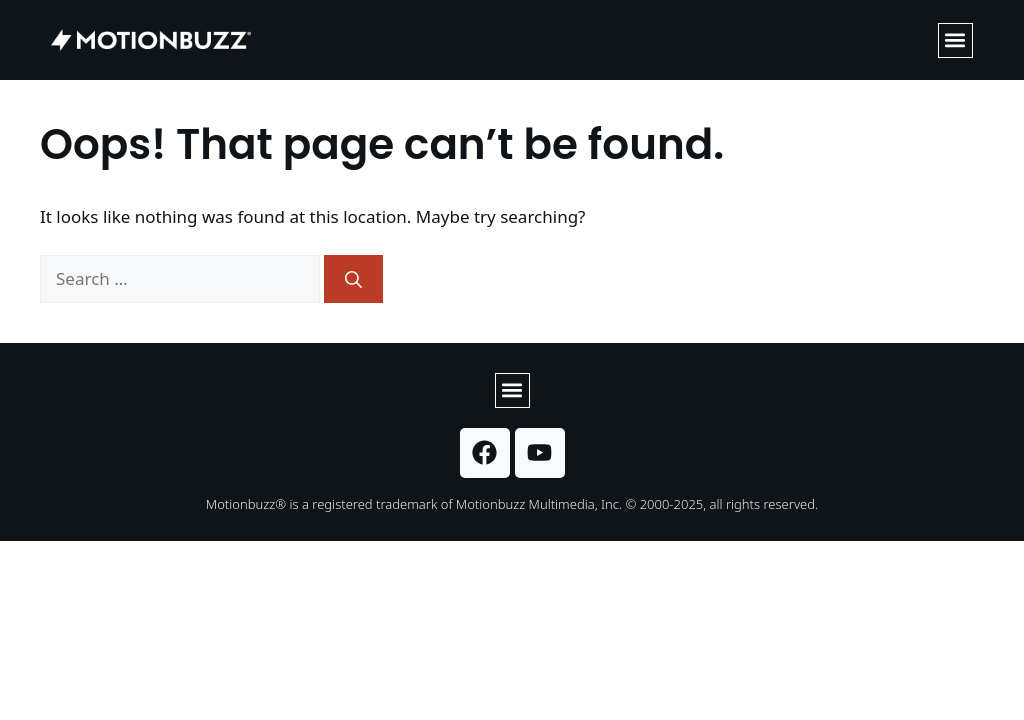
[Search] (353, 279)
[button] (955, 40)
